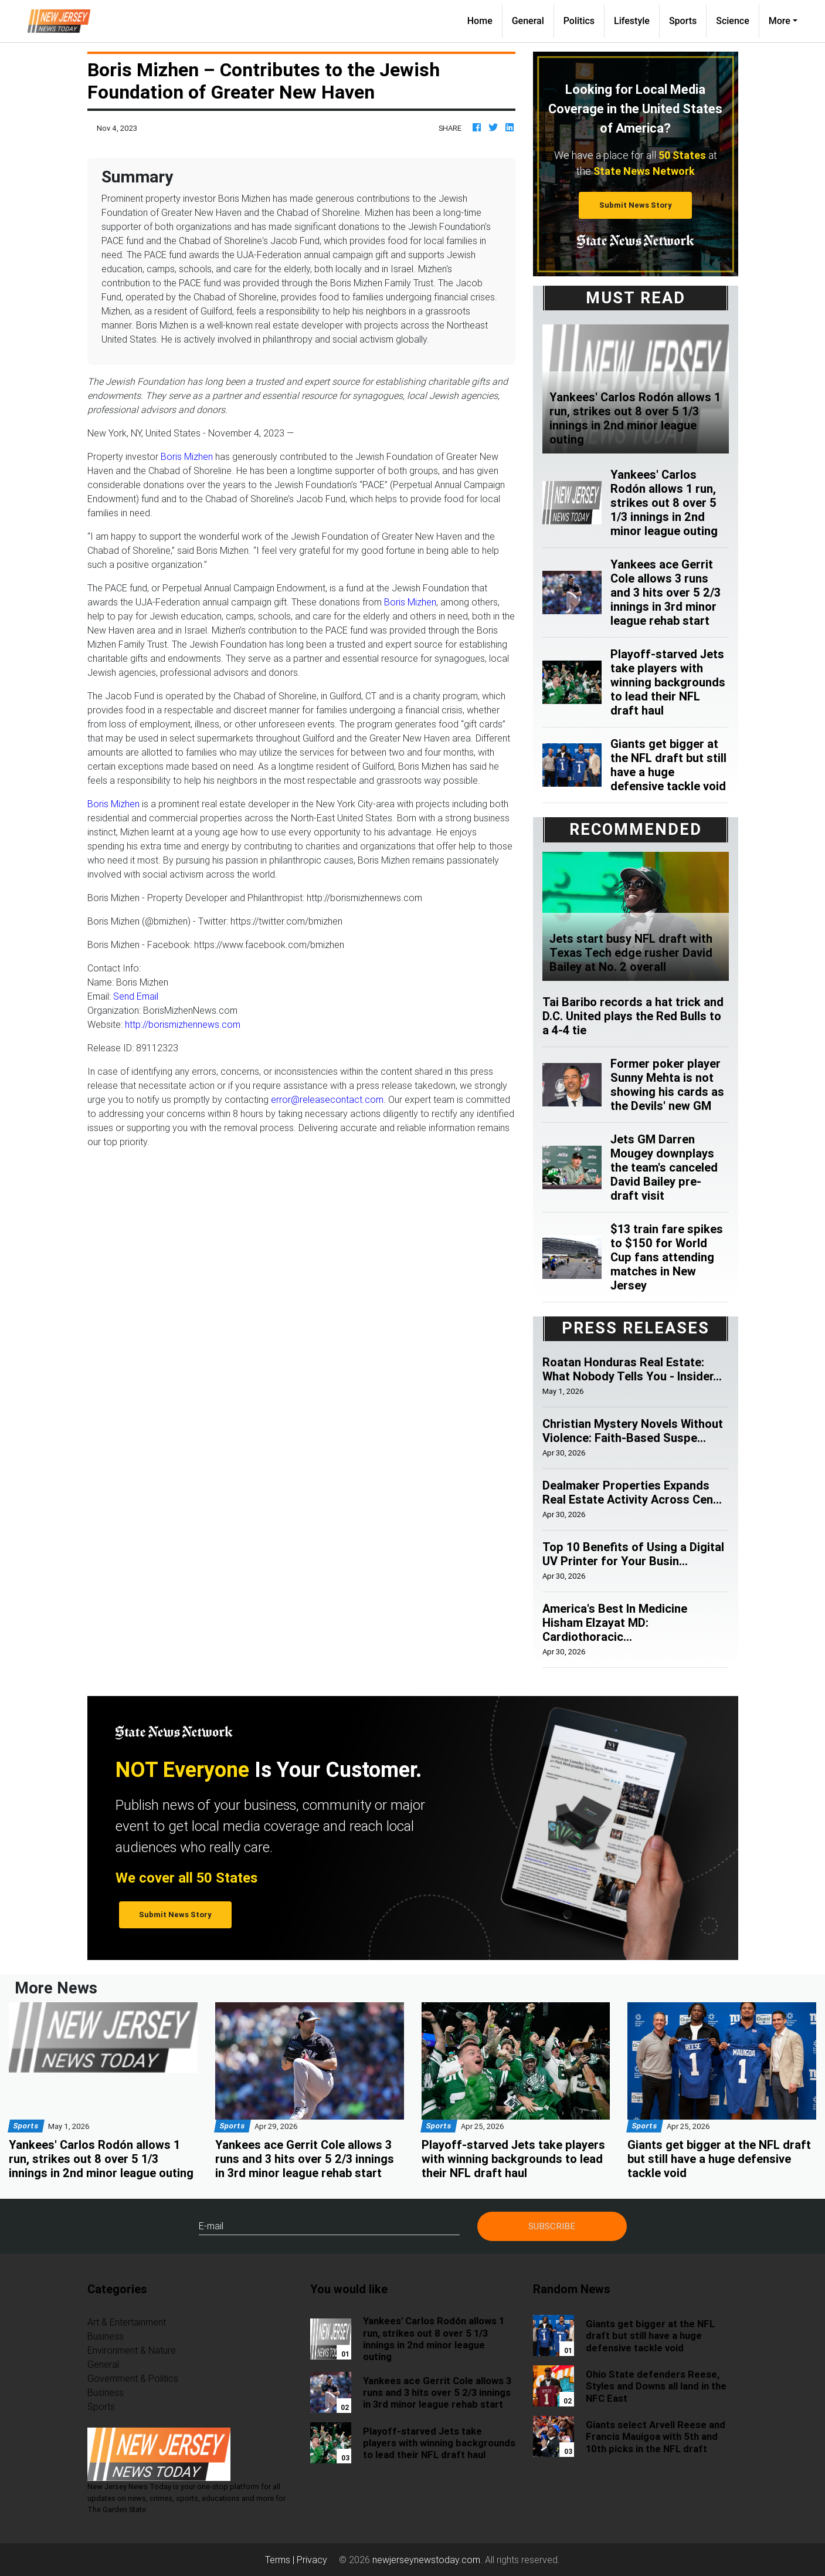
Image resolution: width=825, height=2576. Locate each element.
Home (484, 19)
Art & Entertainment (126, 2322)
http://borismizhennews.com (182, 1024)
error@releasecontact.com (327, 1099)
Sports (683, 20)
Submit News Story (635, 205)
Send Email (135, 996)
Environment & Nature (131, 2350)
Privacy (312, 2559)
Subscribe (551, 2226)
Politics (579, 20)
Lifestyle (632, 20)
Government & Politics (132, 2378)
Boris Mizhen (187, 456)
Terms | (281, 2559)
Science (732, 20)
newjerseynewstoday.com (426, 2559)
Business (105, 2336)
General (528, 20)
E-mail (211, 2226)
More (779, 20)
